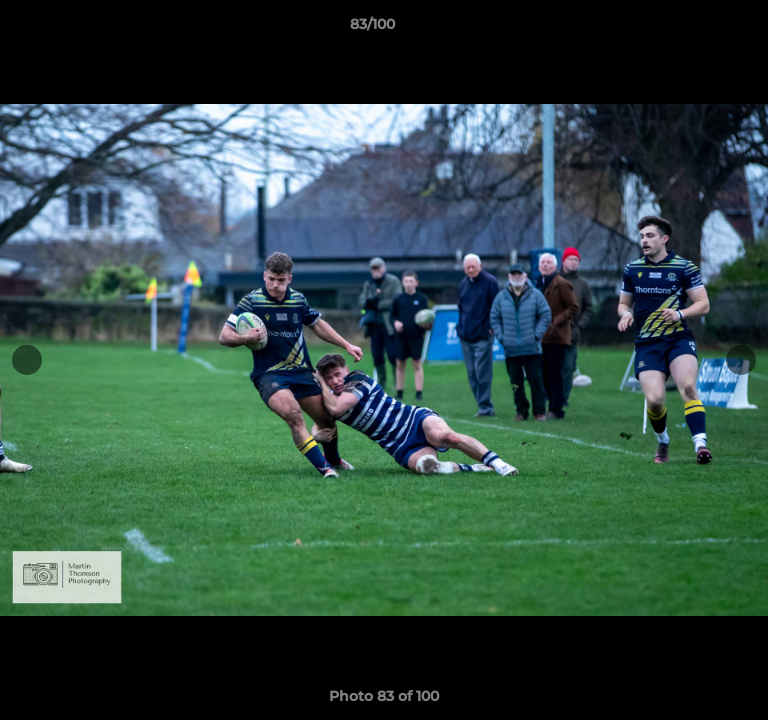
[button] (696, 29)
